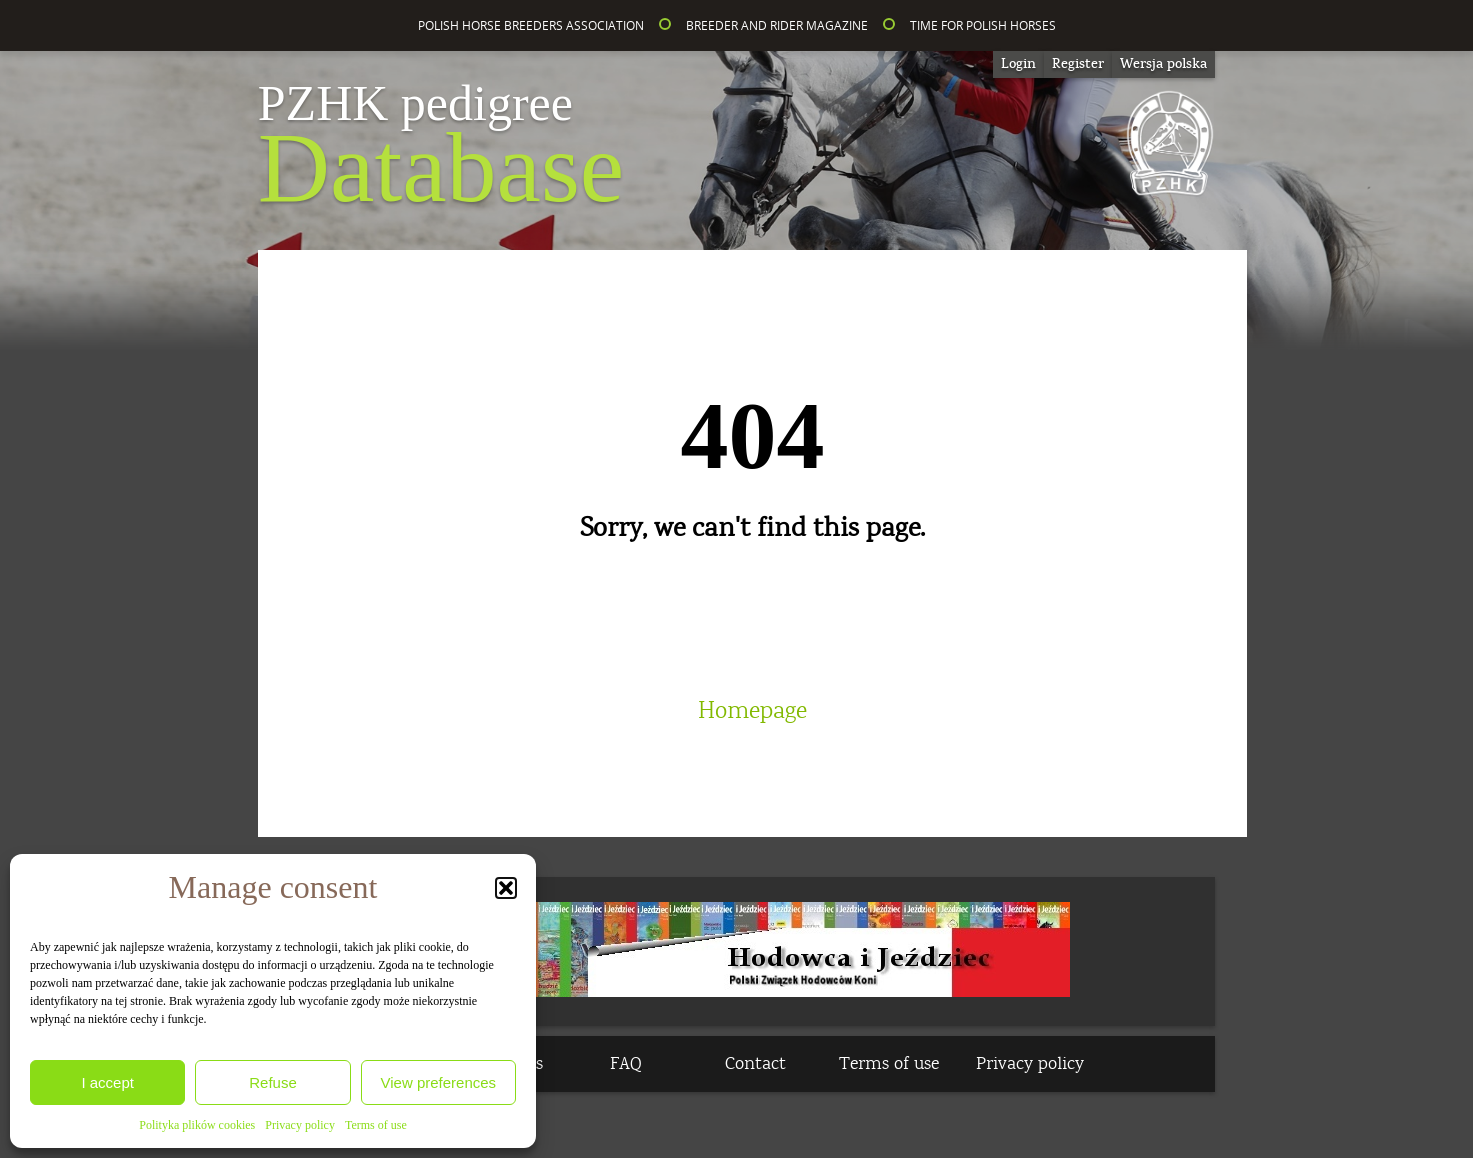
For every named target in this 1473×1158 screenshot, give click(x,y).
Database (441, 150)
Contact (755, 1064)
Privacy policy (300, 1125)
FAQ (626, 1064)
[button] (506, 888)
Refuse (273, 1082)
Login (1018, 64)
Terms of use (376, 1125)
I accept (107, 1082)
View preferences (439, 1082)
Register (1078, 64)
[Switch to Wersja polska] (1163, 64)
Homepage (752, 711)
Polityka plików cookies (197, 1125)
